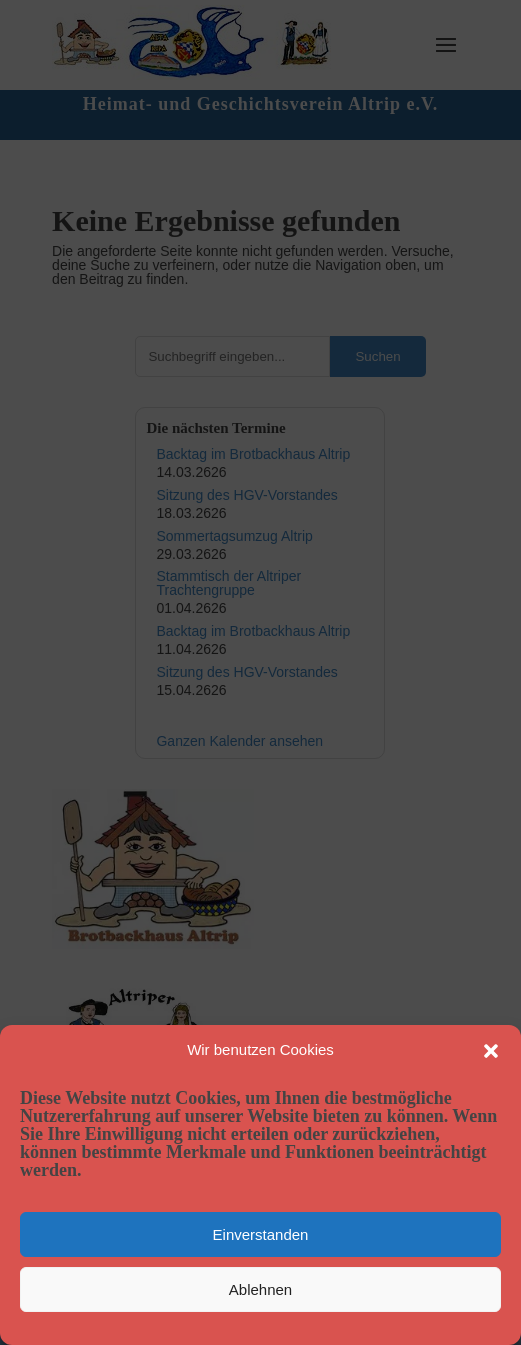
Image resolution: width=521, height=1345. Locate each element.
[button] (491, 1051)
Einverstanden (261, 1234)
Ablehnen (260, 1289)
